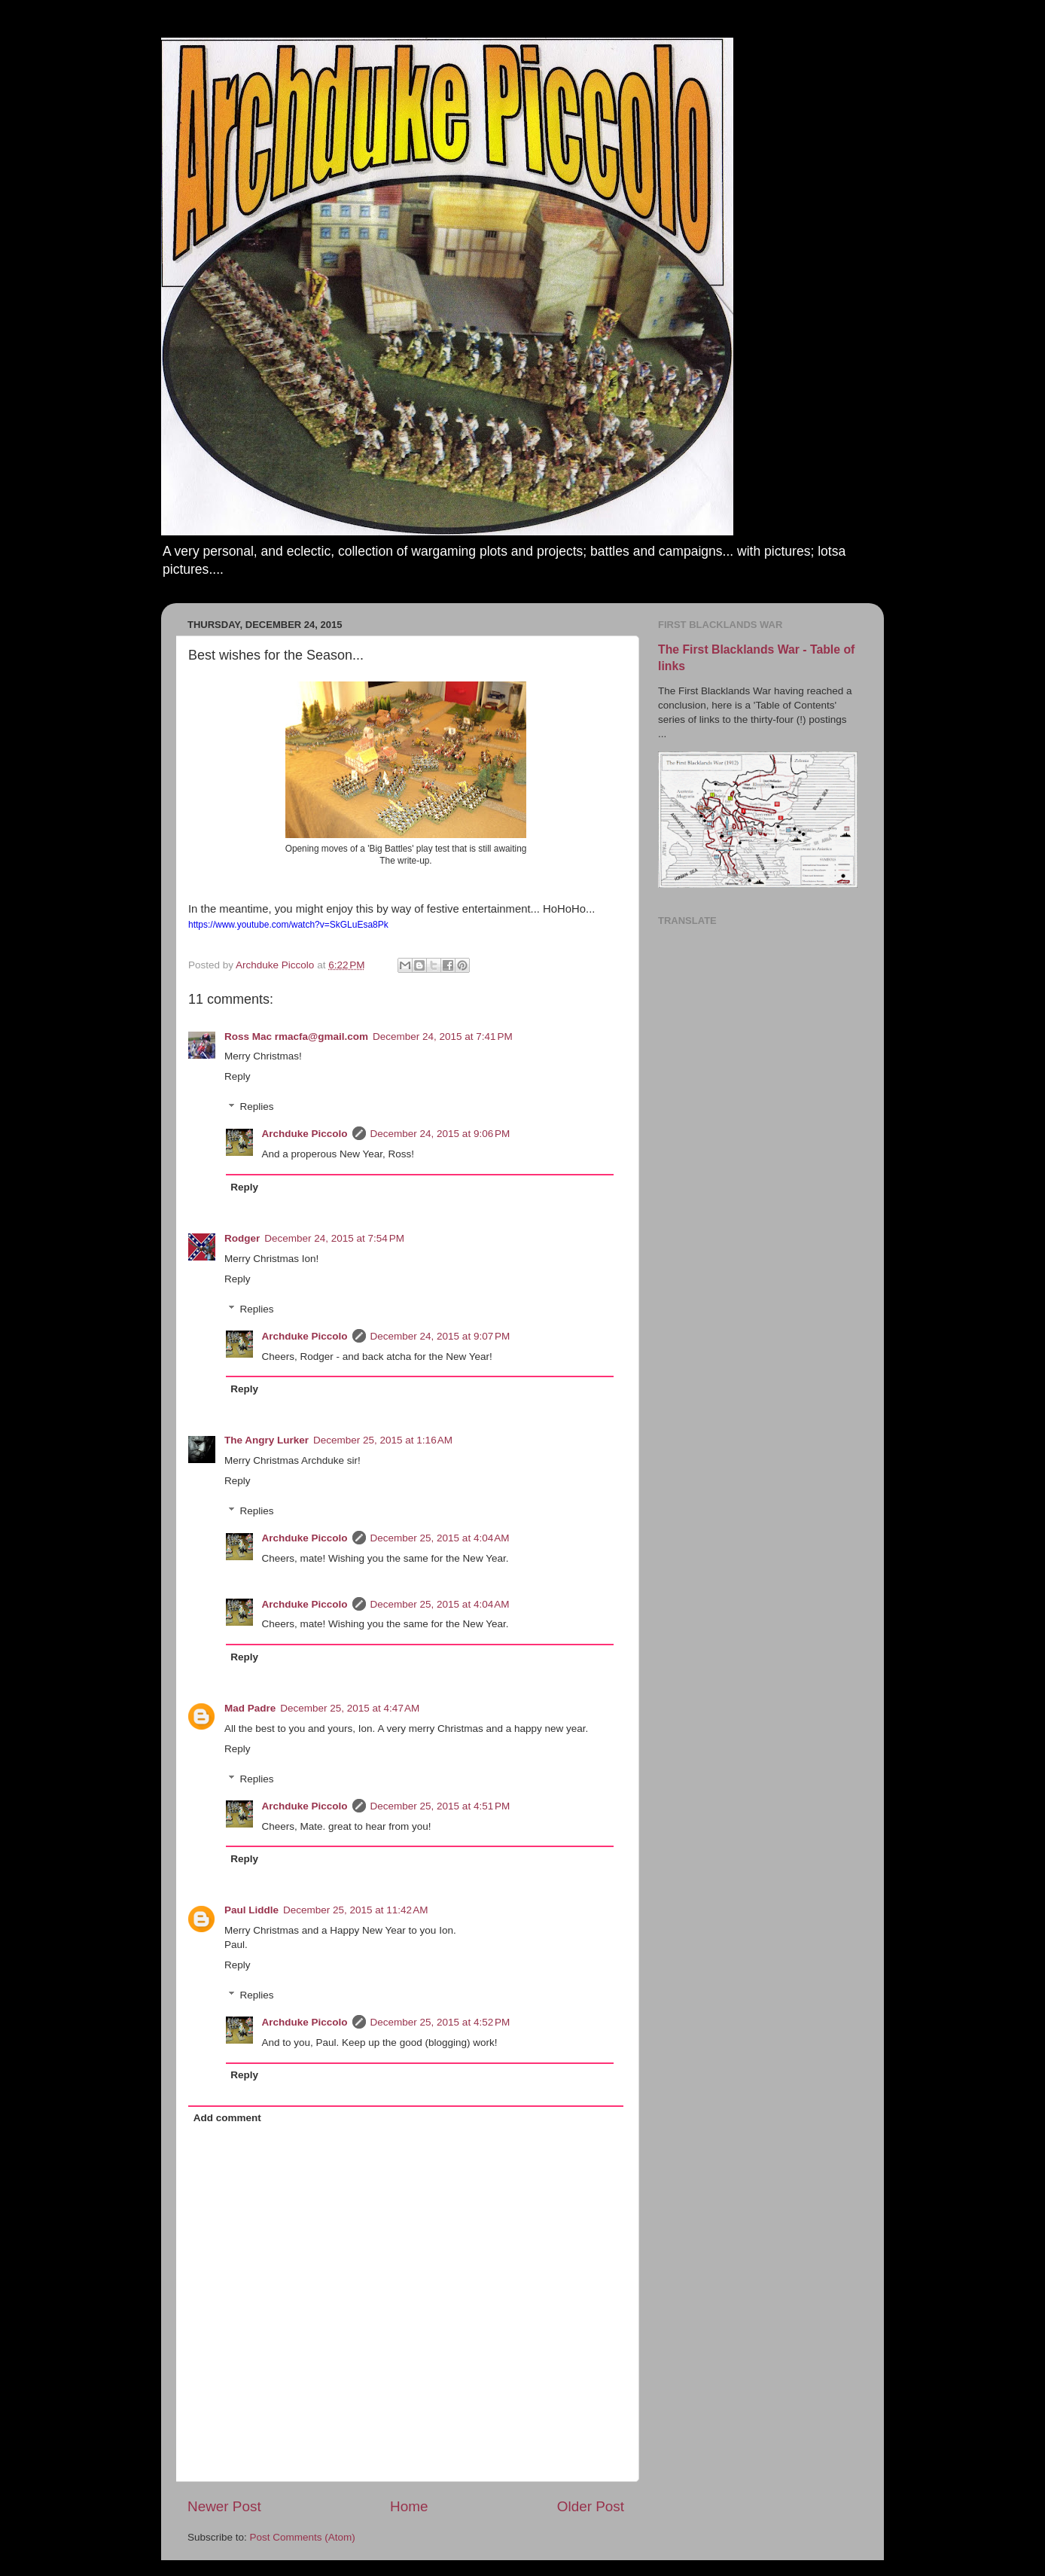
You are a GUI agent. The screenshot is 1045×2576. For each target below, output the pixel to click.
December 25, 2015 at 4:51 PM (440, 1806)
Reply (237, 1076)
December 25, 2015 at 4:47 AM (349, 1708)
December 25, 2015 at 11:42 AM (355, 1910)
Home (409, 2506)
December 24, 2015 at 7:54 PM (334, 1238)
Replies (257, 1107)
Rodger (242, 1238)
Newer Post (224, 2506)
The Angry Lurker (266, 1440)
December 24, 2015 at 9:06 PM (440, 1133)
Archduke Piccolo (305, 1133)
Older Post (590, 2506)
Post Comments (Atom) (302, 2537)
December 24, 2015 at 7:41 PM (443, 1036)
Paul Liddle (251, 1910)
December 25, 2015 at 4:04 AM (440, 1538)
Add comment (227, 2117)
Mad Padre (250, 1708)
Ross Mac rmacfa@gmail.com (296, 1036)
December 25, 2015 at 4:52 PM (440, 2022)
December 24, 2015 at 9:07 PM (440, 1336)
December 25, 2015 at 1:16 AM (382, 1440)
